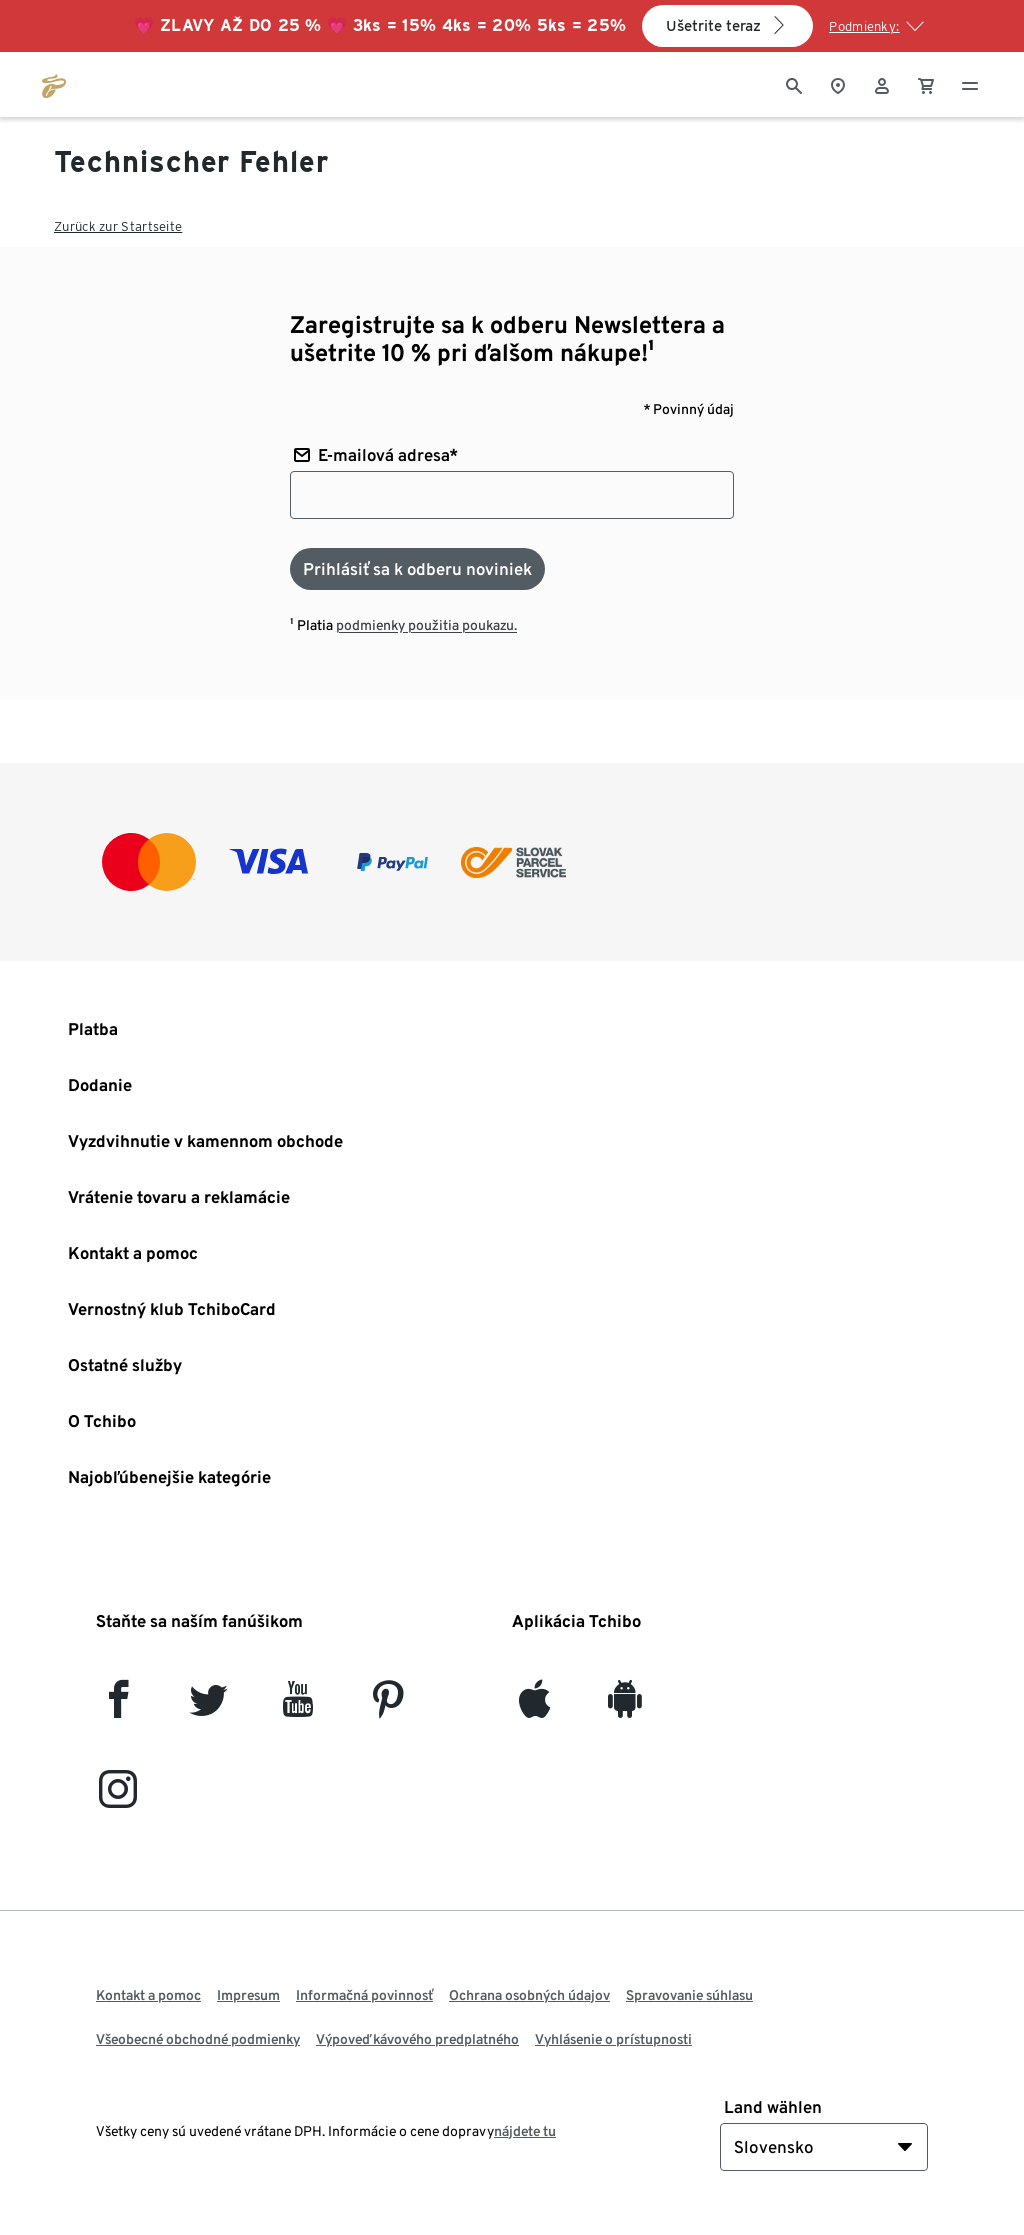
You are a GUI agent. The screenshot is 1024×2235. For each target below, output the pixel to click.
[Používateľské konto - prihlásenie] (882, 84)
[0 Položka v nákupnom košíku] (926, 84)
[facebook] (118, 1707)
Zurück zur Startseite (118, 226)
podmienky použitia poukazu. (426, 625)
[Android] (624, 1707)
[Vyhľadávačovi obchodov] (838, 84)
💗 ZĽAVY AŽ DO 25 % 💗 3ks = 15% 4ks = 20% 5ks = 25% (380, 25)
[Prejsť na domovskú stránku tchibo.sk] (54, 84)
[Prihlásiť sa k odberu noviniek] (417, 569)
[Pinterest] (387, 1707)
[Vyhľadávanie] (794, 84)
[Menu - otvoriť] (970, 84)
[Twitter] (208, 1707)
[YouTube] (298, 1707)
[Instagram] (118, 1797)
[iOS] (534, 1707)
